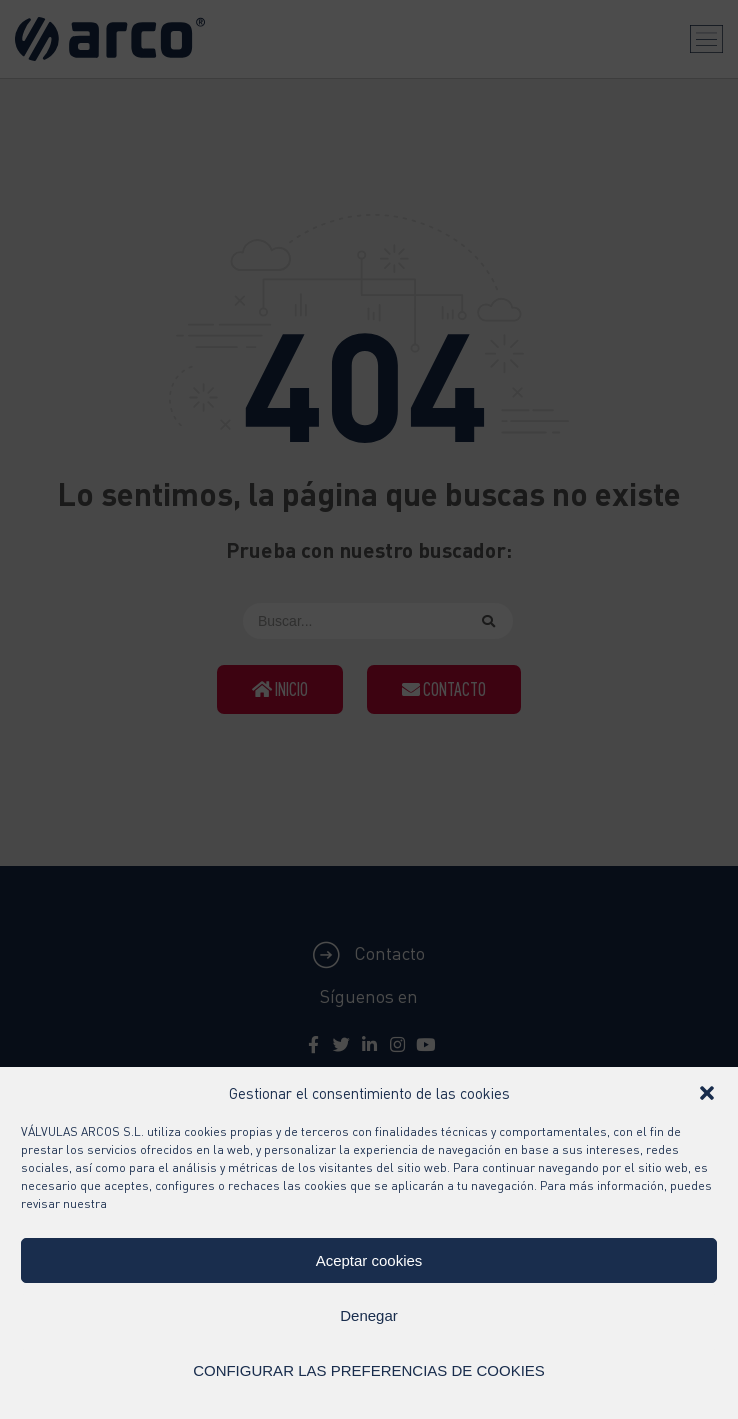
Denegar (369, 1315)
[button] (707, 1093)
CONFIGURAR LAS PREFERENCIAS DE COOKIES (369, 1370)
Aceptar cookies (369, 1260)
